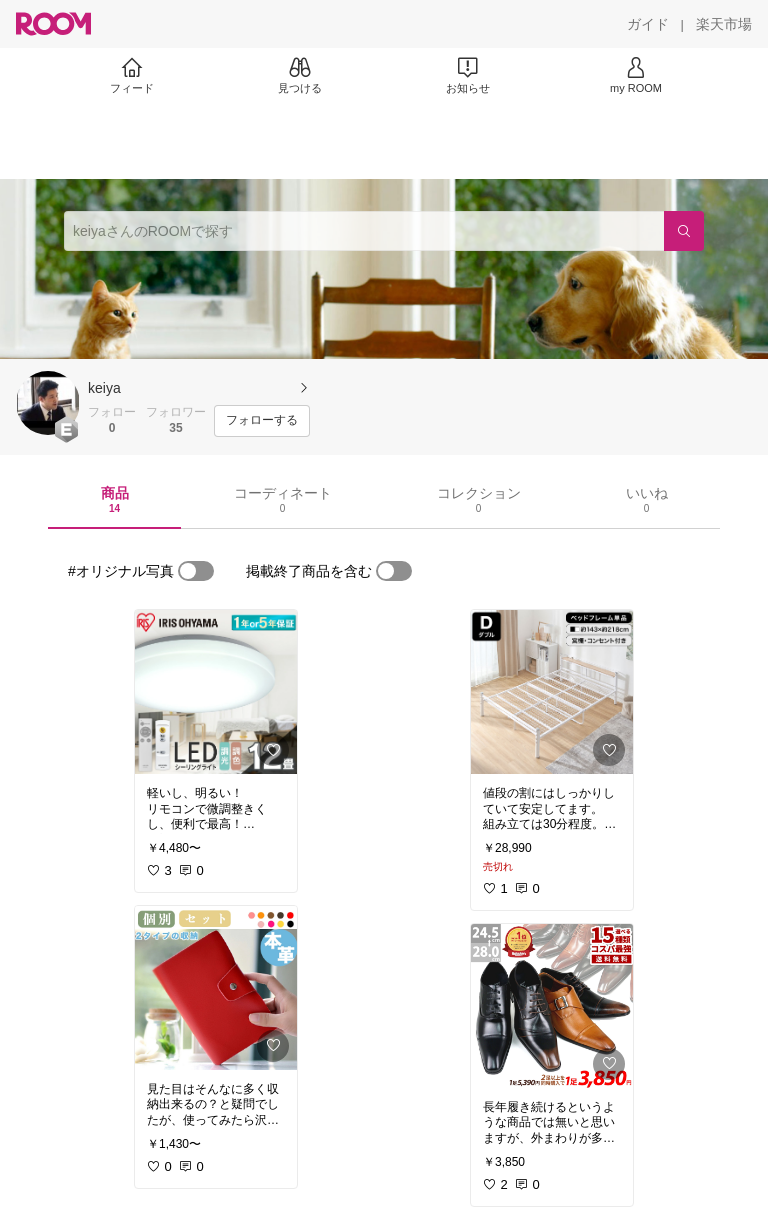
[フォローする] (262, 421)
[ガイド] (648, 24)
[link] (216, 692)
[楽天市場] (724, 24)
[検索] (684, 231)
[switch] (196, 571)
